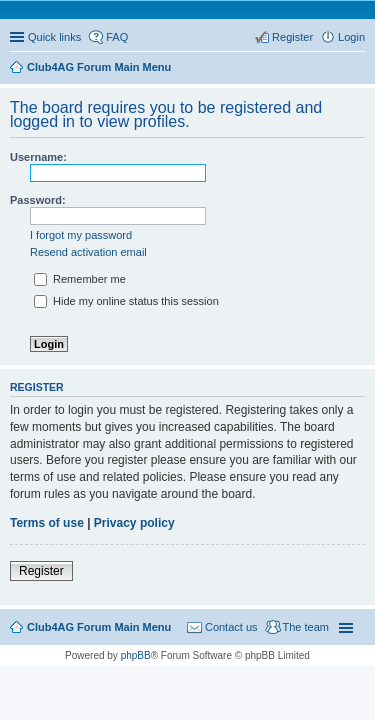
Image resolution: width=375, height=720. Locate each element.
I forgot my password (81, 235)
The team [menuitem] (306, 627)
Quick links (54, 37)
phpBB (136, 655)
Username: (38, 157)
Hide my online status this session (126, 301)
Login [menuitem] (351, 37)
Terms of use (47, 523)
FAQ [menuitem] (117, 37)
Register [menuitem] (292, 37)
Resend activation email (88, 252)
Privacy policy (134, 523)
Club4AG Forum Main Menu (99, 627)
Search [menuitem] (357, 69)
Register (41, 571)
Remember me (80, 279)
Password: (38, 200)
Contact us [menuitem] (231, 627)
